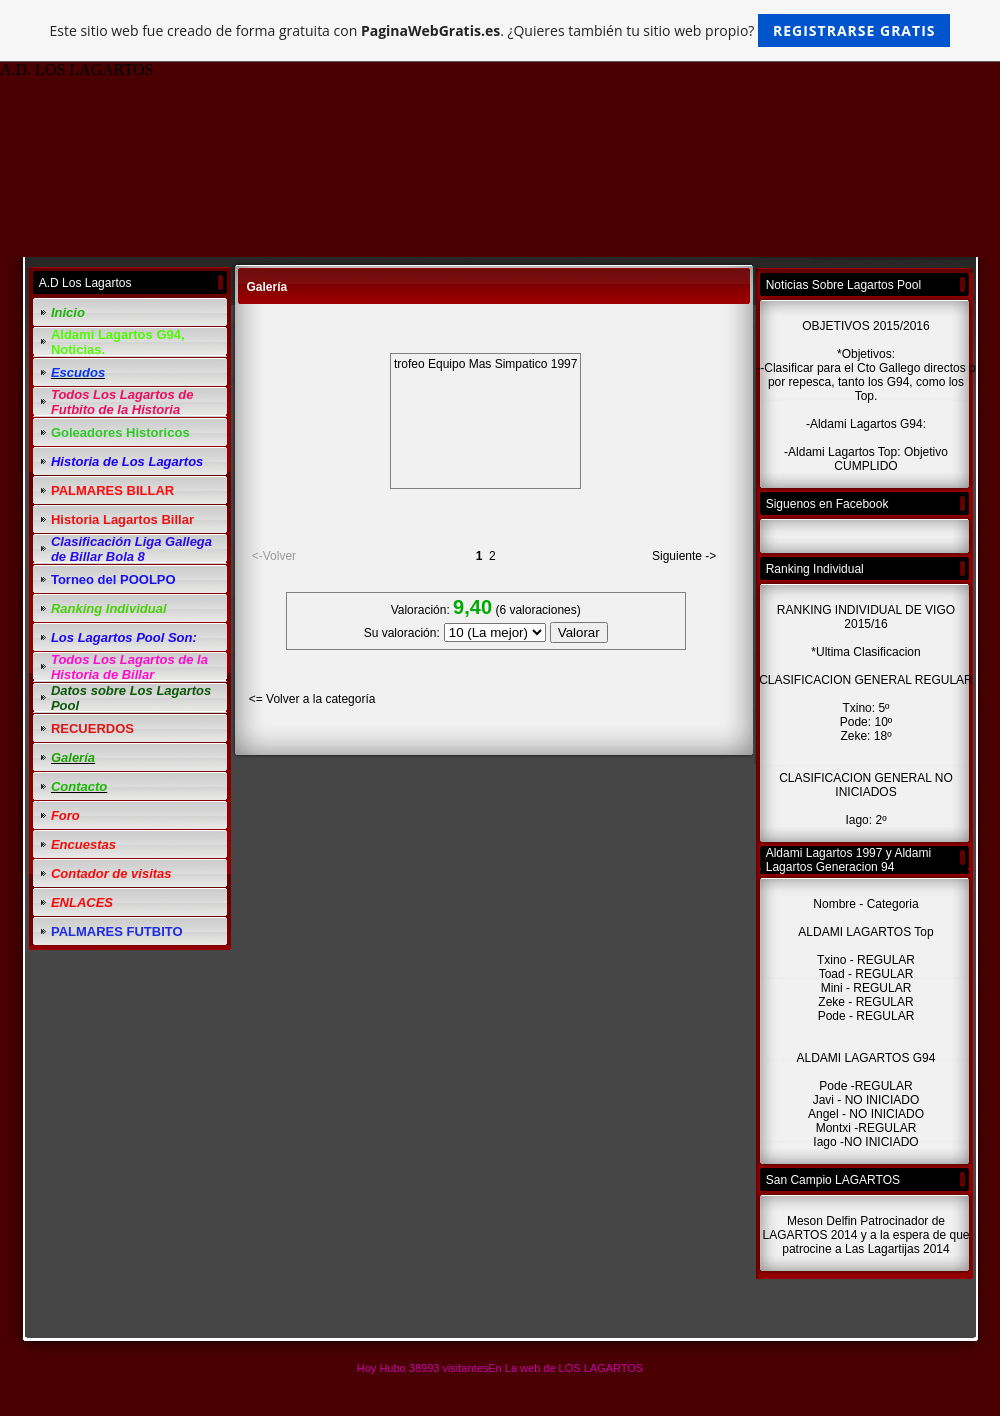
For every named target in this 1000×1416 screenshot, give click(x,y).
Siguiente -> (684, 556)
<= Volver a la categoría (312, 699)
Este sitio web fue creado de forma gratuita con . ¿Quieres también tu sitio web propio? (500, 30)
